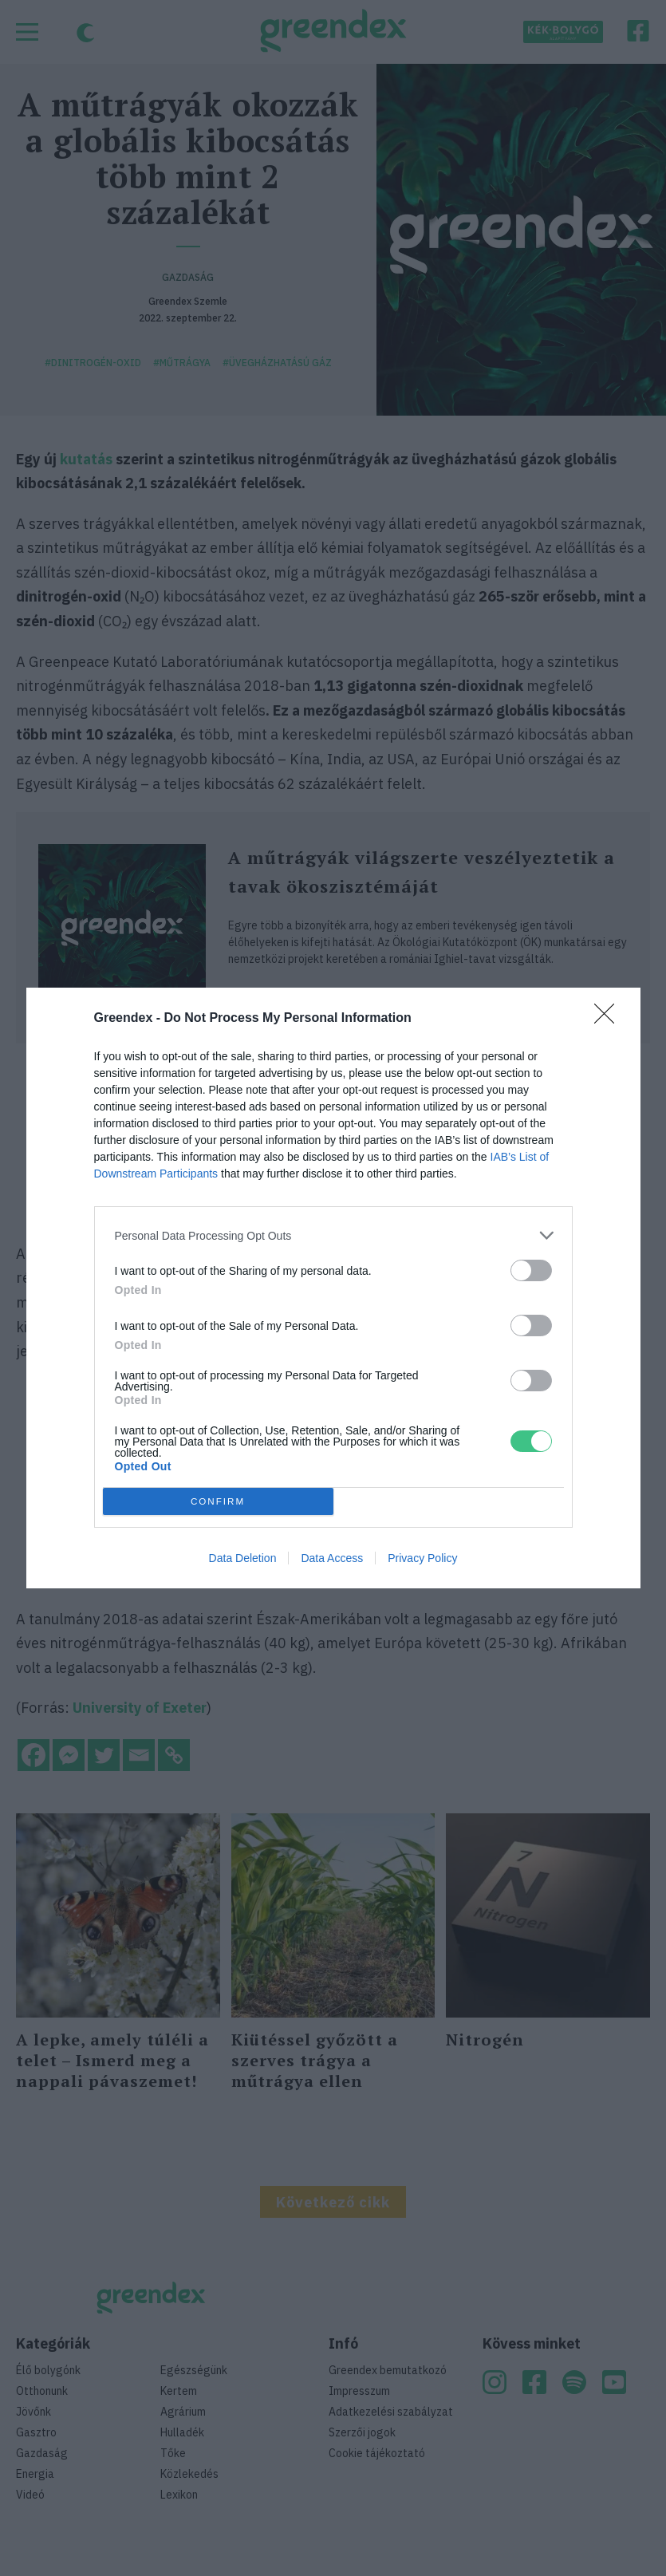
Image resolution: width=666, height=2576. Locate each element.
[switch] (531, 1270)
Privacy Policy (422, 1558)
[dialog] (333, 1288)
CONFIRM (218, 1502)
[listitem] (333, 1235)
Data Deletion (243, 1558)
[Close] (609, 1019)
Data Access (332, 1558)
